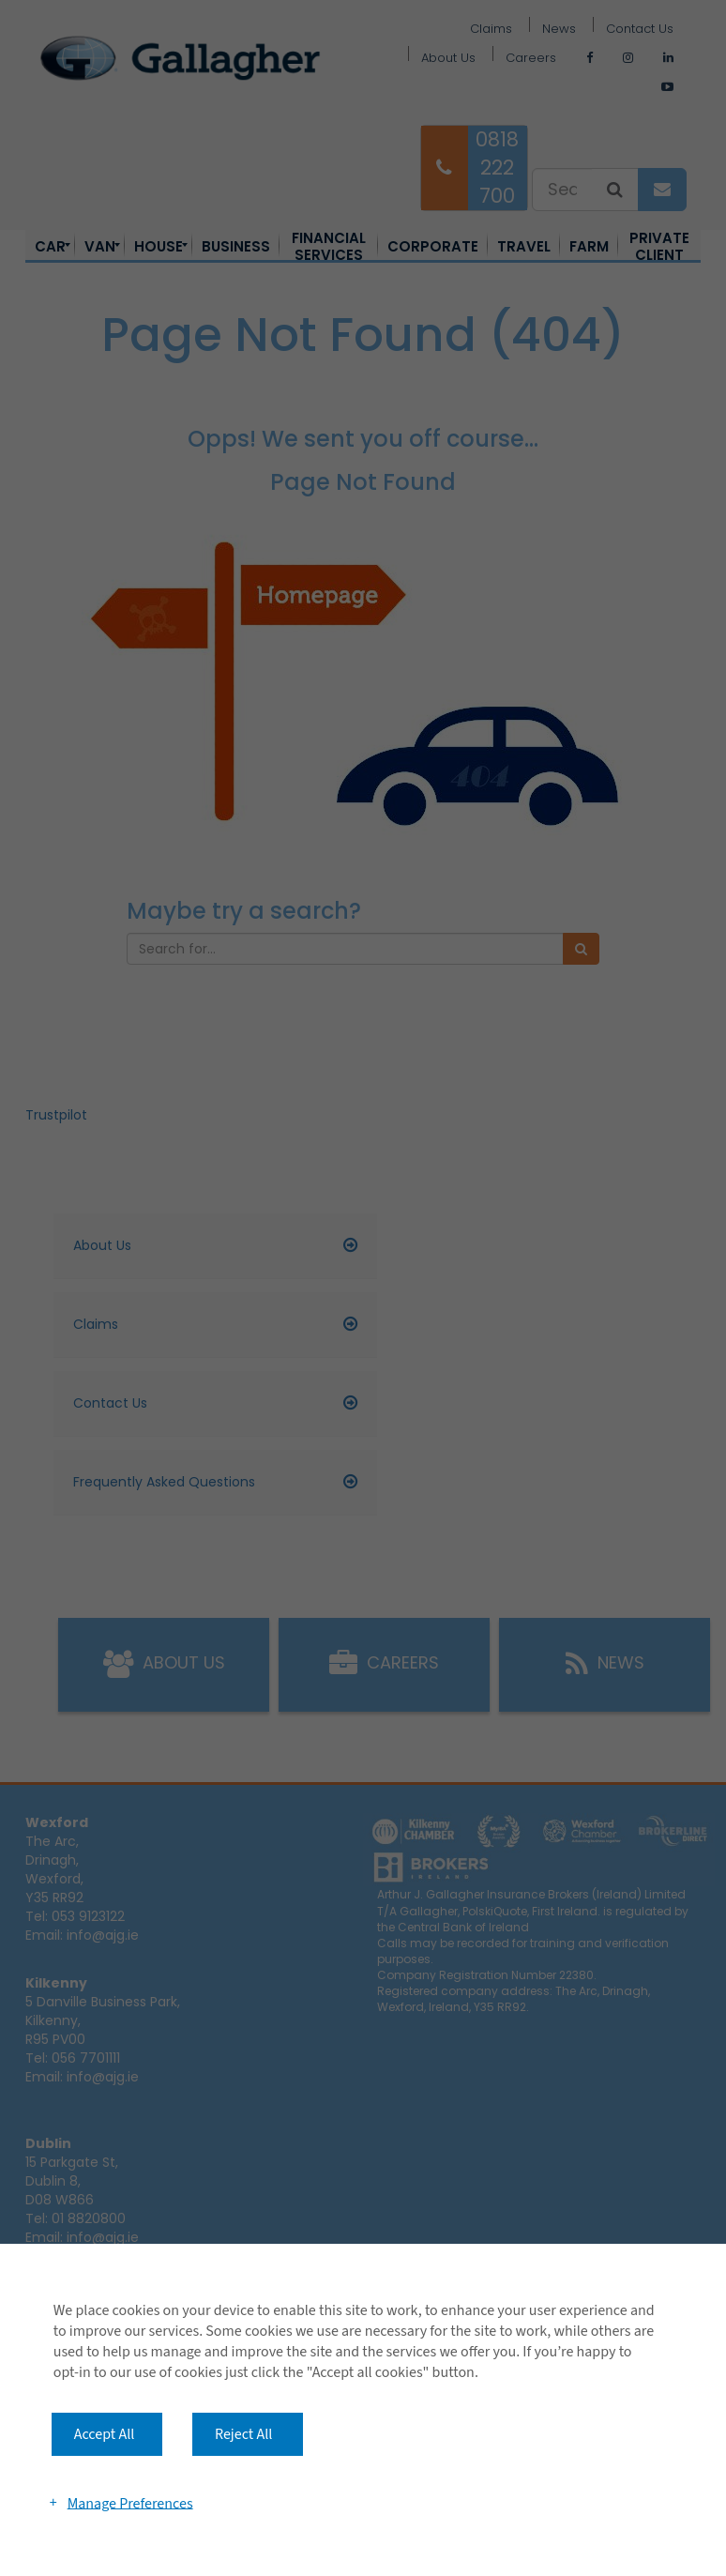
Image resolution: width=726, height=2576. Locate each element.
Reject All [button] (243, 2434)
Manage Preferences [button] (130, 2502)
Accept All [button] (104, 2434)
